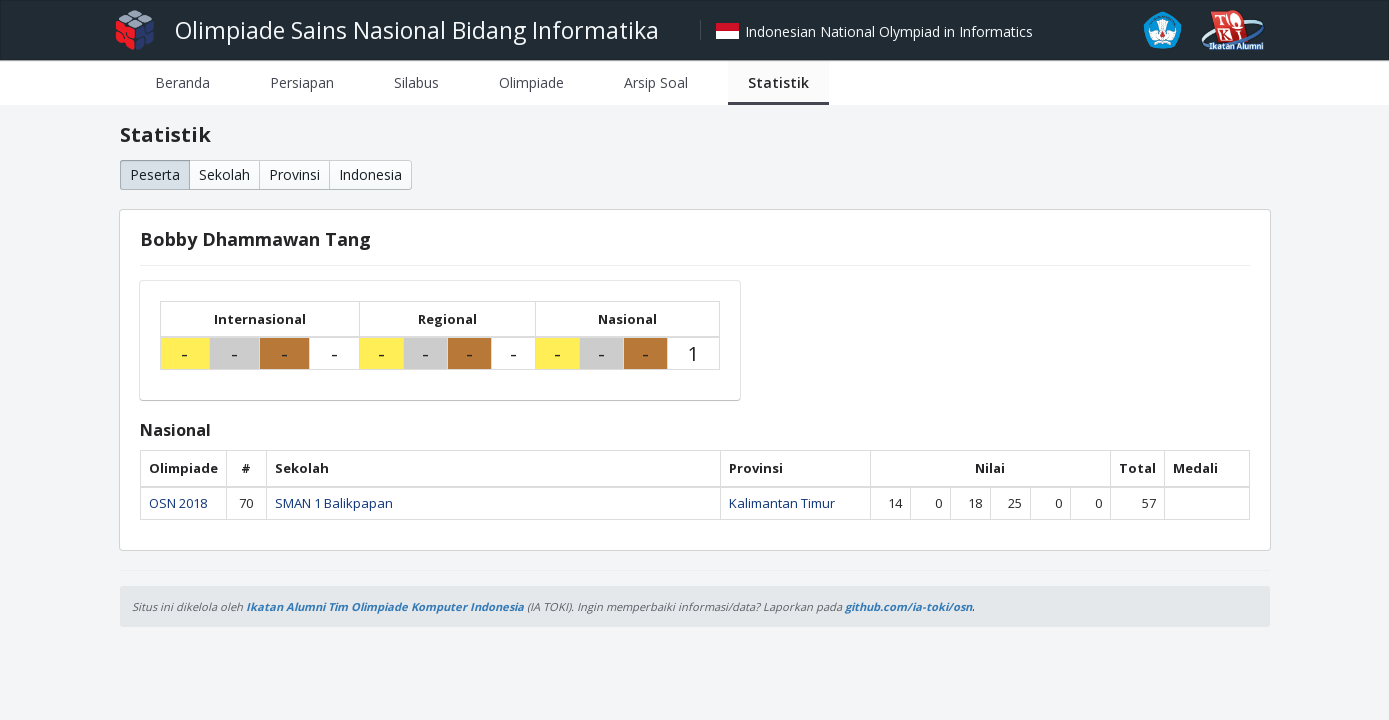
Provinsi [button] (294, 174)
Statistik (778, 82)
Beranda (182, 82)
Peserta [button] (155, 174)
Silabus (416, 82)
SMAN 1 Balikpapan (334, 503)
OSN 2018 (178, 503)
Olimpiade (531, 82)
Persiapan (302, 82)
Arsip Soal (656, 82)
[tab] (182, 82)
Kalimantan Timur (782, 503)
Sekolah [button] (224, 174)
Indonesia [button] (370, 174)
